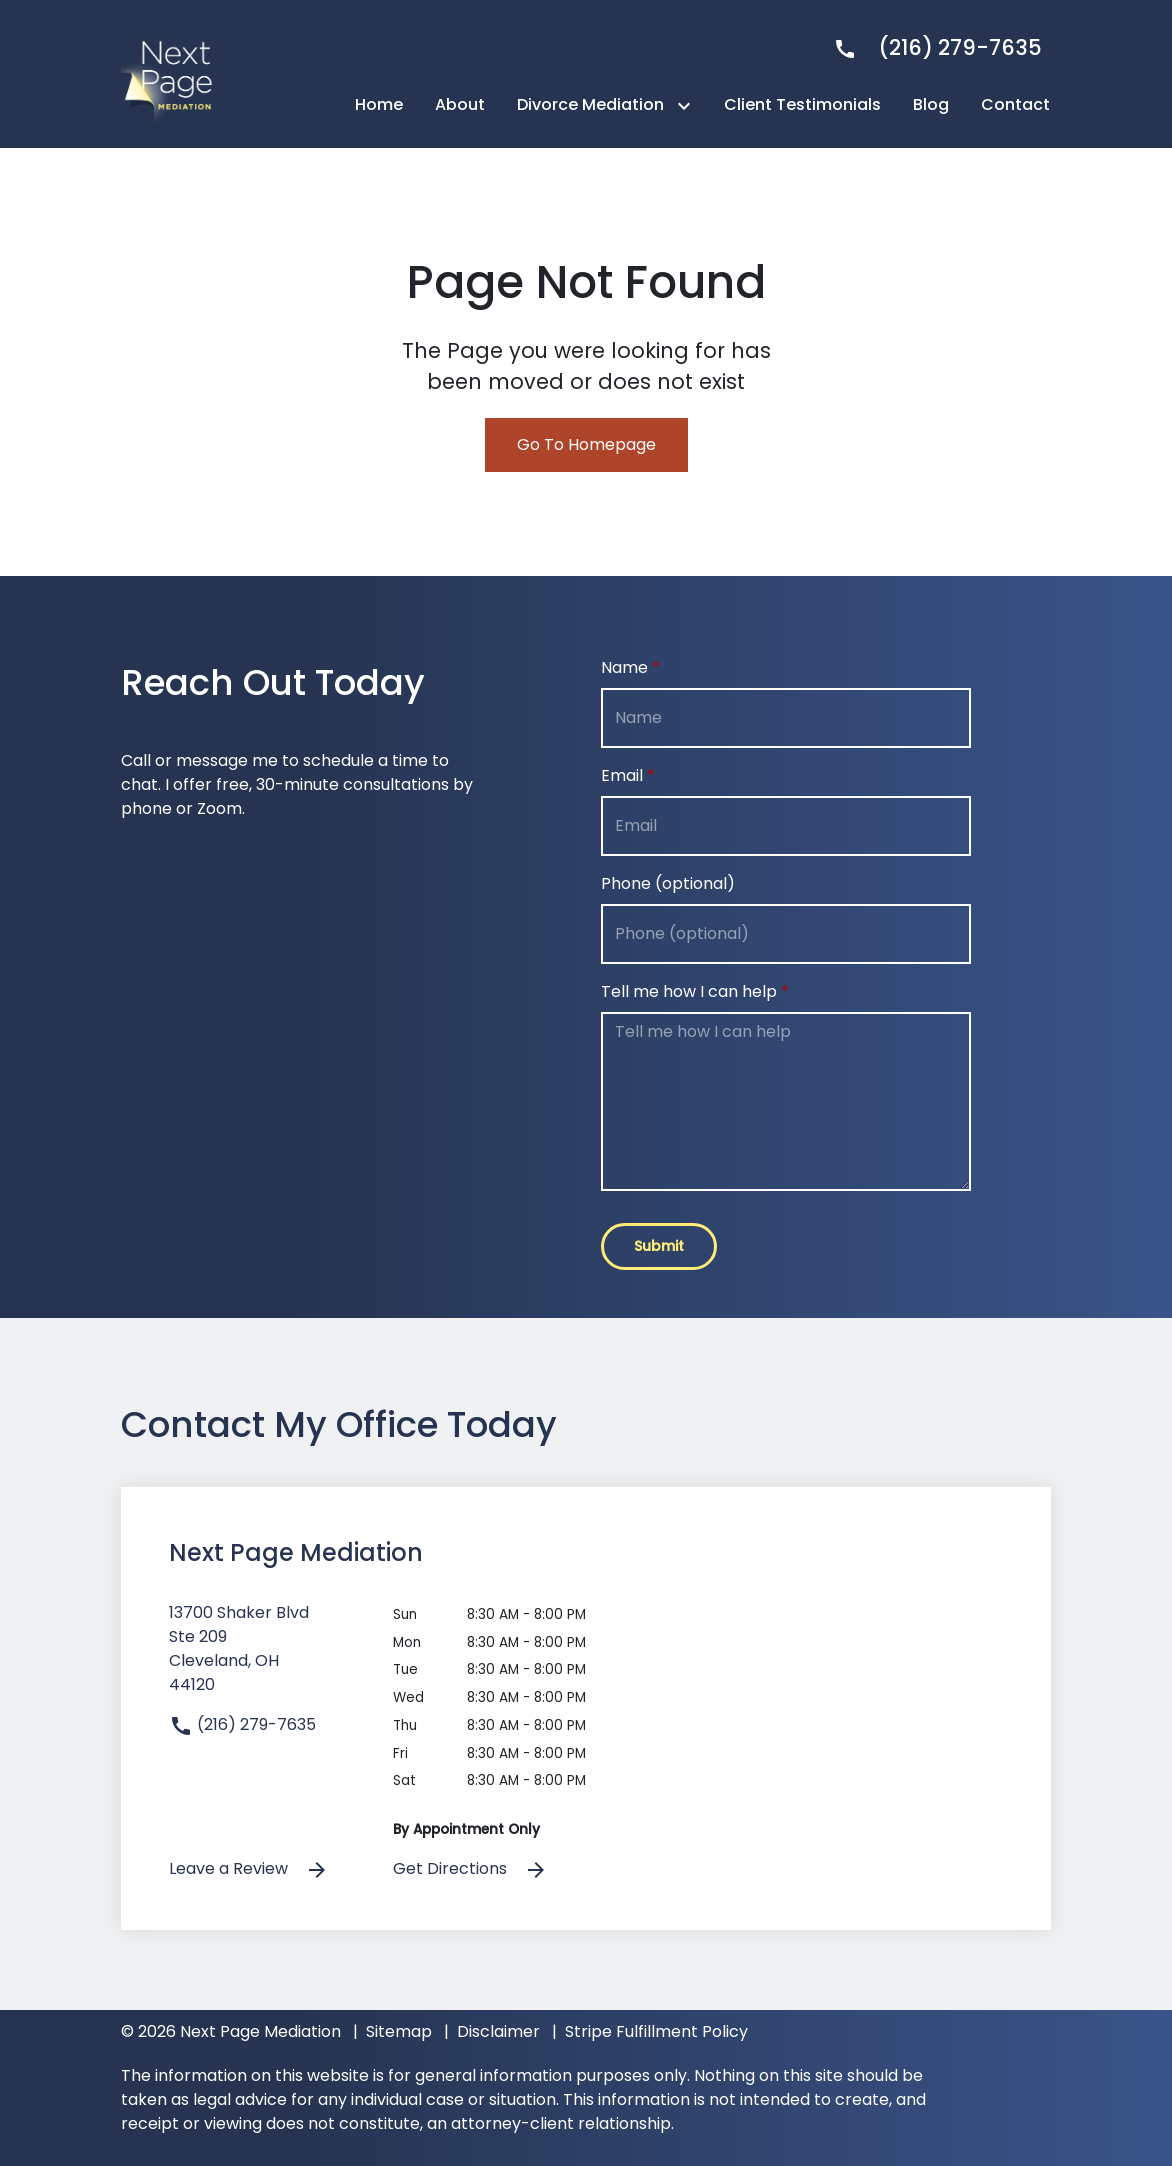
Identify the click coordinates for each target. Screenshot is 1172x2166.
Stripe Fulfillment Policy (656, 2031)
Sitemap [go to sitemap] (399, 2031)
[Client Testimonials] (802, 104)
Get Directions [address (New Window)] (470, 1869)
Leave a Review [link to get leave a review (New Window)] (249, 1869)
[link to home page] (171, 72)
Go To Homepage (586, 444)
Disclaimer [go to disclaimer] (498, 2031)
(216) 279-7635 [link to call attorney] (242, 1724)
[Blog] (931, 104)
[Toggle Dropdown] (688, 105)
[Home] (379, 104)
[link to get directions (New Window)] (266, 1657)
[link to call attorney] (929, 47)
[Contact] (1015, 104)
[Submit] (659, 1246)
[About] (460, 104)
